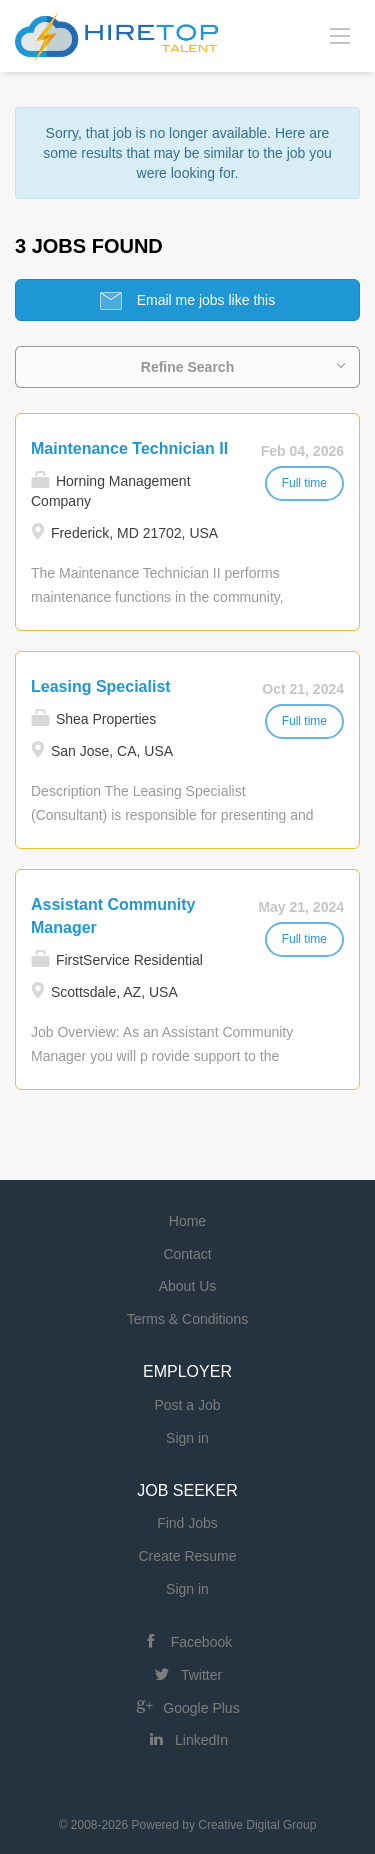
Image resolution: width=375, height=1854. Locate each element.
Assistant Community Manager (113, 916)
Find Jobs (187, 1523)
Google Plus (201, 1708)
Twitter (201, 1675)
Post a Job (187, 1405)
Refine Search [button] (187, 367)
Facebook (201, 1642)
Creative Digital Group (257, 1825)
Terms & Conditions (187, 1319)
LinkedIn (201, 1740)
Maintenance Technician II (129, 448)
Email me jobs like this (204, 300)
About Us (188, 1286)
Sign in (187, 1438)
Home (187, 1221)
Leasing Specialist (101, 686)
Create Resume (187, 1556)
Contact (187, 1254)
